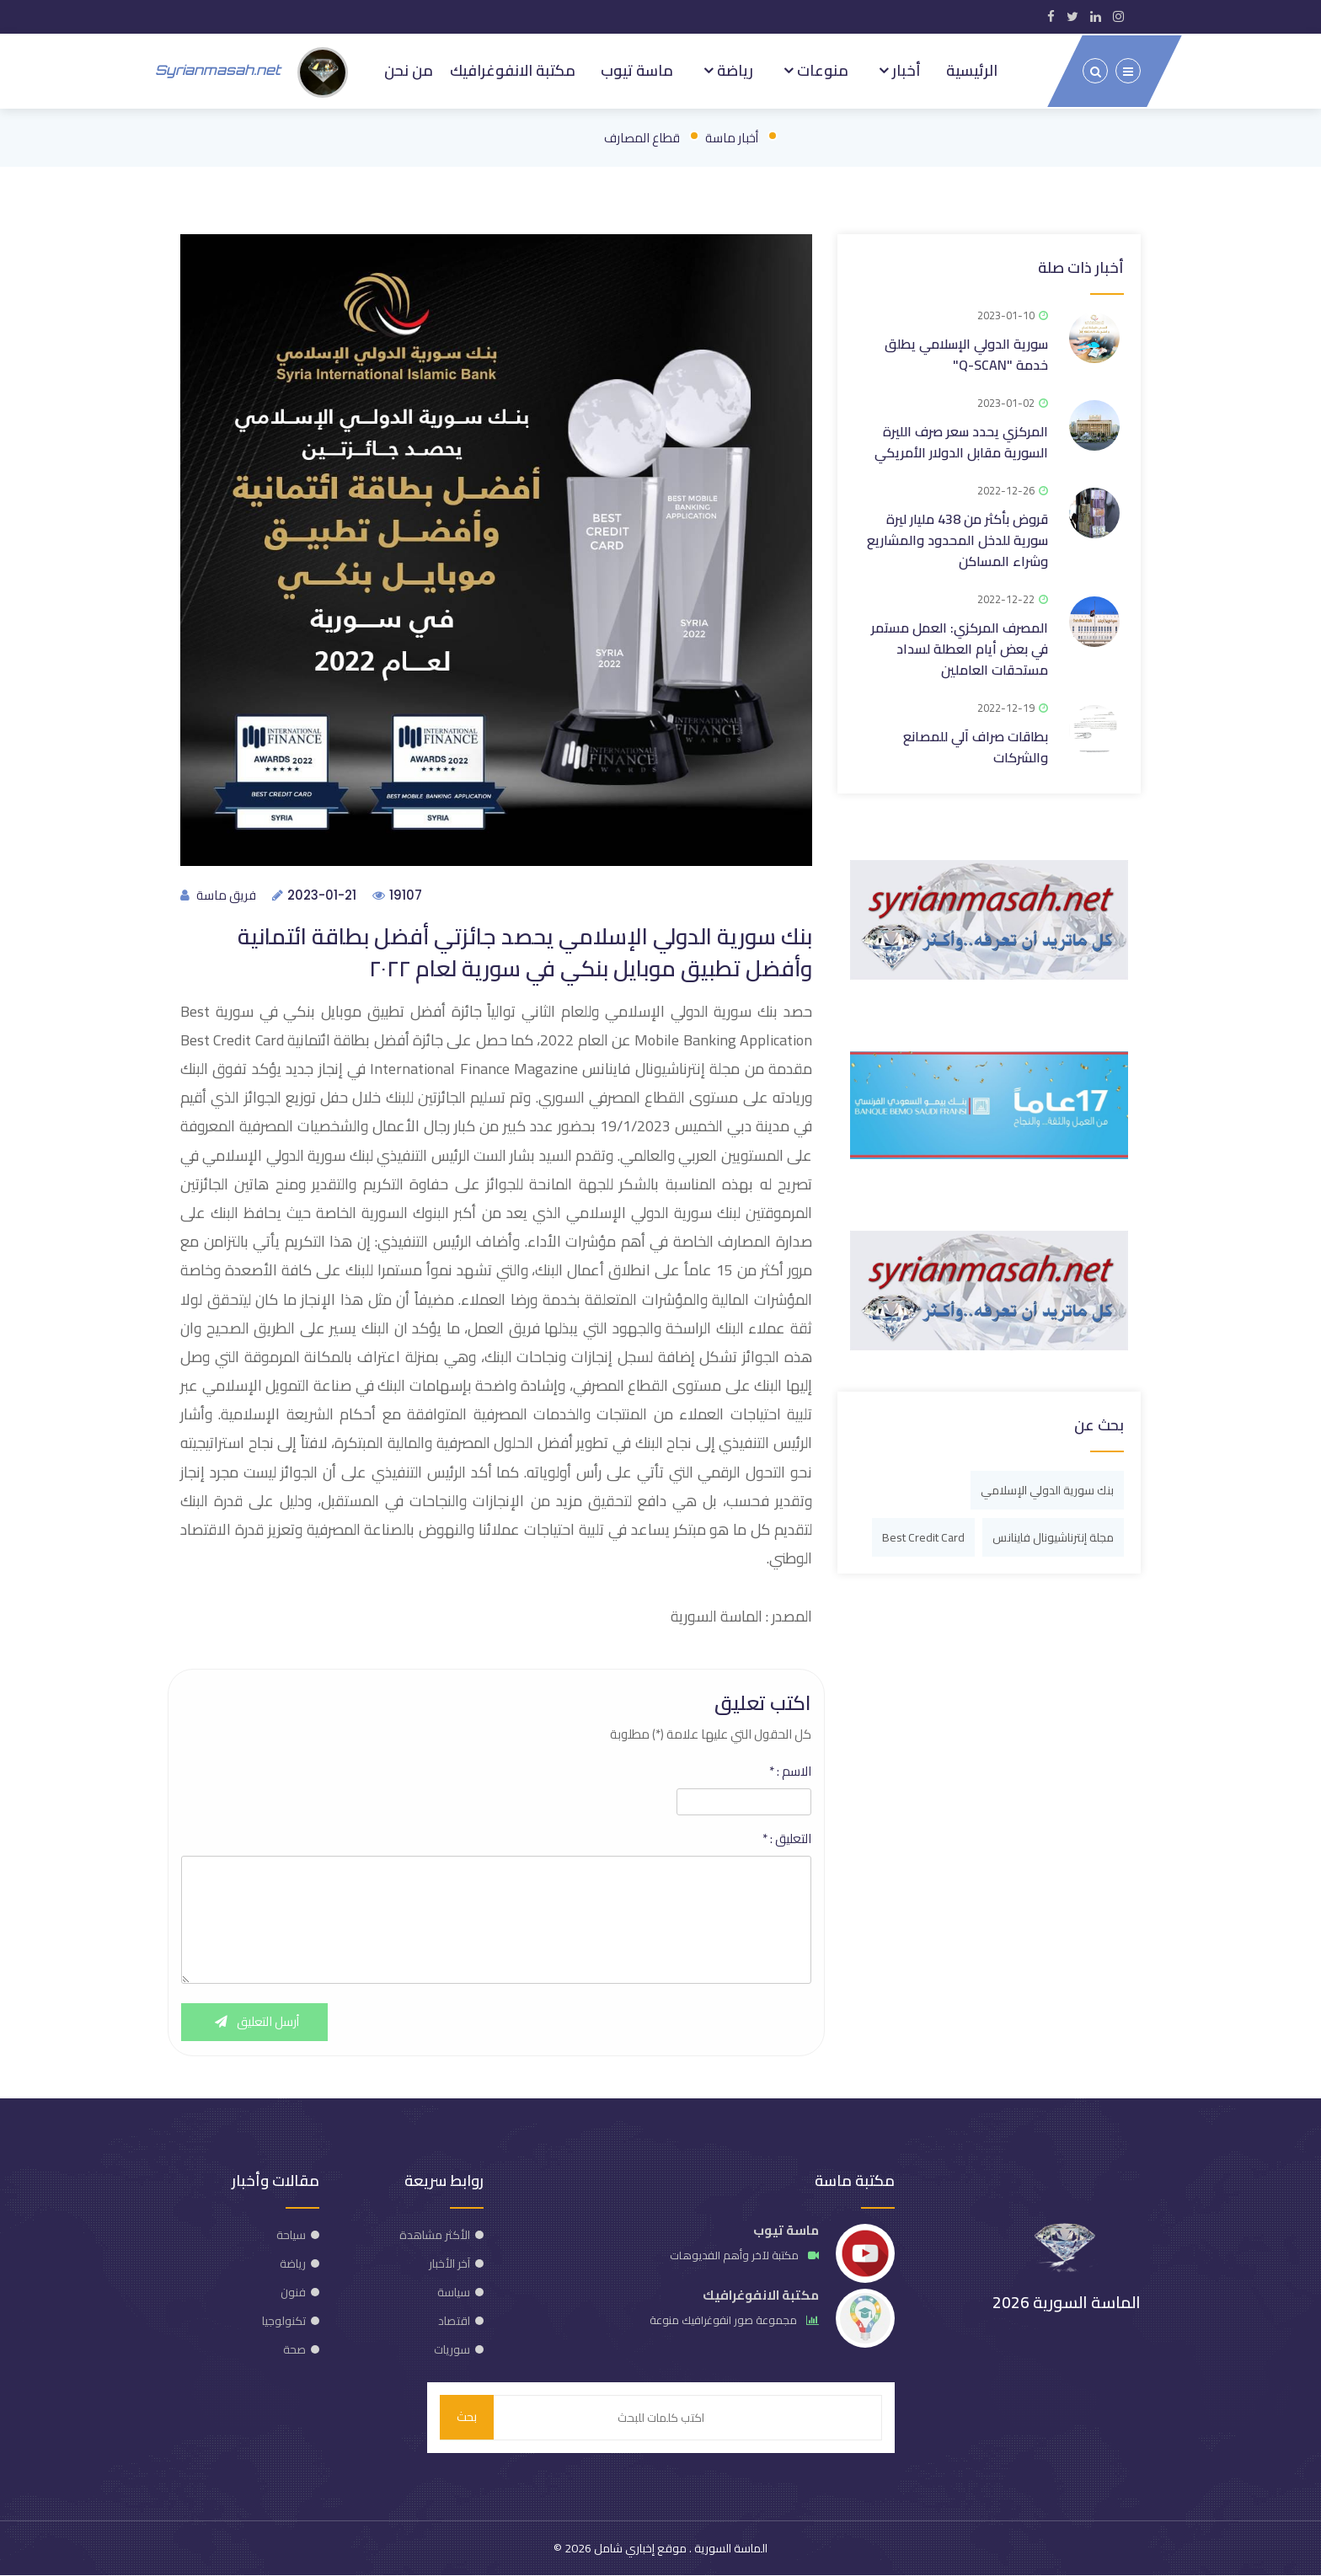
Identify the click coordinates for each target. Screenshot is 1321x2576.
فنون (293, 2292)
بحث (467, 2418)
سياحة (291, 2235)
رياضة (733, 69)
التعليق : (786, 1839)
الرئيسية (971, 69)
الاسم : (790, 1771)
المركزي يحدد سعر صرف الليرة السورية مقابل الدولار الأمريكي (961, 438)
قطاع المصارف (642, 134)
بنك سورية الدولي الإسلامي (1047, 1487)
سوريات (452, 2349)
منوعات (821, 69)
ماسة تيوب (636, 69)
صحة (294, 2349)
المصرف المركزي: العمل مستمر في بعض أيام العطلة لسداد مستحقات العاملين (959, 645)
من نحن (406, 69)
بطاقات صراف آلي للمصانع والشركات (975, 743)
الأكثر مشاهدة (434, 2235)
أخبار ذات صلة (1081, 264)
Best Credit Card (923, 1534)
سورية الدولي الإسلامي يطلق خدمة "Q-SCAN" (966, 351)
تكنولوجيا (284, 2321)
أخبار (905, 69)
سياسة (453, 2292)
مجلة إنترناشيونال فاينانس (1053, 1534)
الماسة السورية (729, 2549)
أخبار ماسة (731, 134)
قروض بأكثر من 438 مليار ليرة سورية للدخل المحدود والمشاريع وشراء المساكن (957, 536)
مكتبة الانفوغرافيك (511, 69)
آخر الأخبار (449, 2263)
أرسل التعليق (255, 2022)
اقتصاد (454, 2321)
